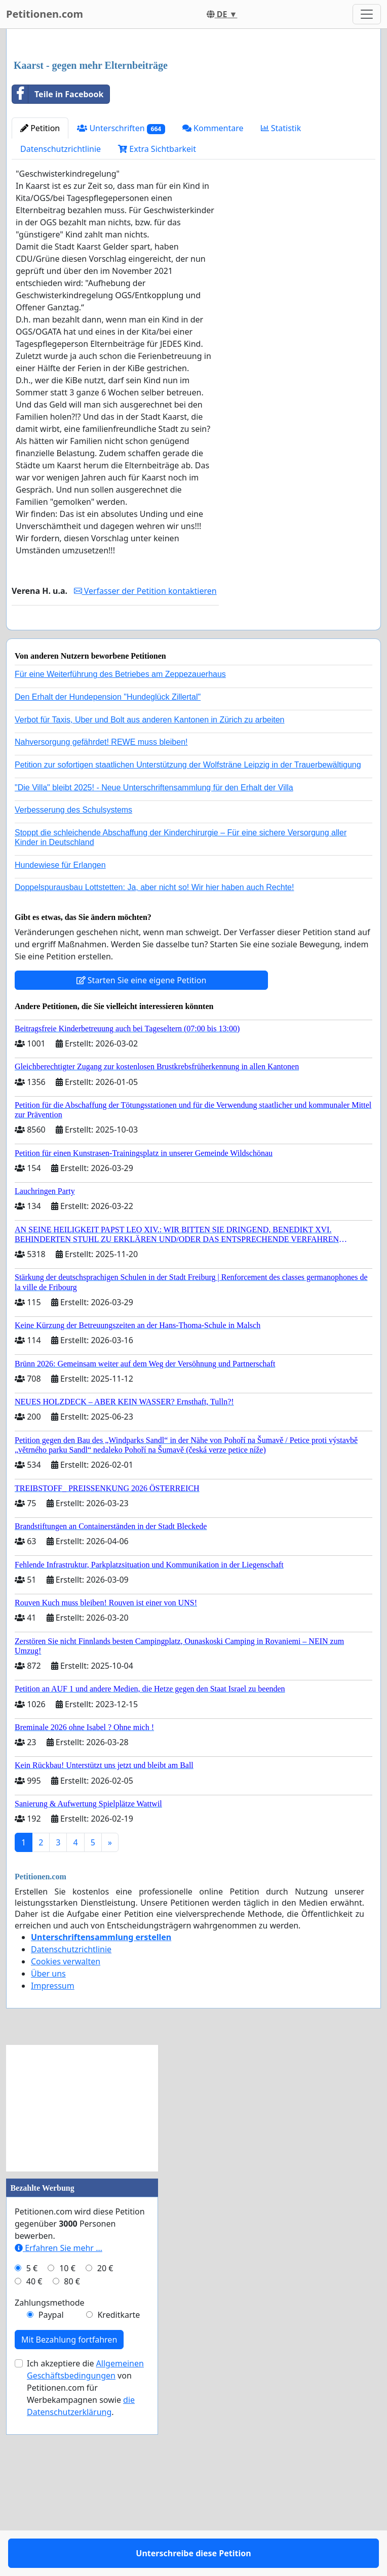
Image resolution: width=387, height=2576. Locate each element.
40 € (34, 2452)
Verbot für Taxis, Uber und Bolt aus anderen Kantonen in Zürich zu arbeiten (149, 891)
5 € (31, 2439)
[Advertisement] (193, 116)
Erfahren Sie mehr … (58, 2419)
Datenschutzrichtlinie (60, 290)
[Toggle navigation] (367, 14)
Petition (40, 269)
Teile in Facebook (57, 236)
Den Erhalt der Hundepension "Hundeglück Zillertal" (108, 868)
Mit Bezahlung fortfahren (69, 2510)
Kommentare (213, 269)
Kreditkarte (118, 2485)
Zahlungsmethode (50, 2473)
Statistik (281, 269)
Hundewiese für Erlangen (60, 1036)
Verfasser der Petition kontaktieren (145, 732)
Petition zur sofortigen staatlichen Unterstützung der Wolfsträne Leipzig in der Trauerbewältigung (188, 936)
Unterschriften (121, 270)
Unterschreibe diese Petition (115, 778)
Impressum (52, 2156)
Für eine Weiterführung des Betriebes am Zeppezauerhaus (120, 845)
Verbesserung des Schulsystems (73, 981)
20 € (105, 2439)
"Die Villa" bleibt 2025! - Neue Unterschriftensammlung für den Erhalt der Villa (154, 958)
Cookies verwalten (65, 2132)
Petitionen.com (44, 14)
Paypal (51, 2485)
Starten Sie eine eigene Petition (141, 1151)
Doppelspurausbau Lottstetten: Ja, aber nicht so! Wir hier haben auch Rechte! (154, 1058)
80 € (72, 2452)
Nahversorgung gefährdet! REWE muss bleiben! (101, 913)
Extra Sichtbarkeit (157, 290)
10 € (67, 2439)
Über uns (48, 2144)
